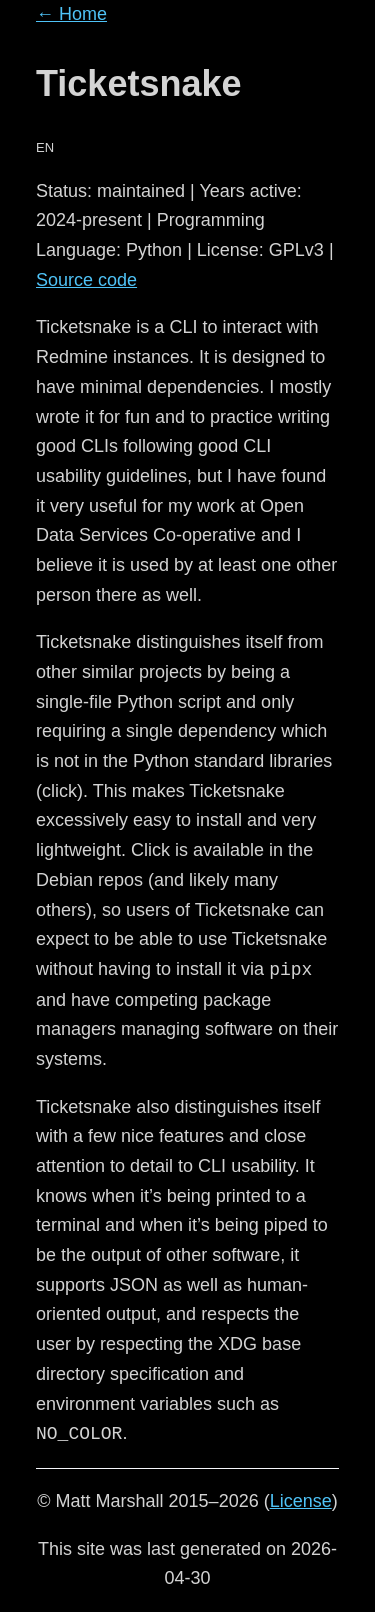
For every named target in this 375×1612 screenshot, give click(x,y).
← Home (71, 14)
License (301, 1501)
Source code (86, 280)
